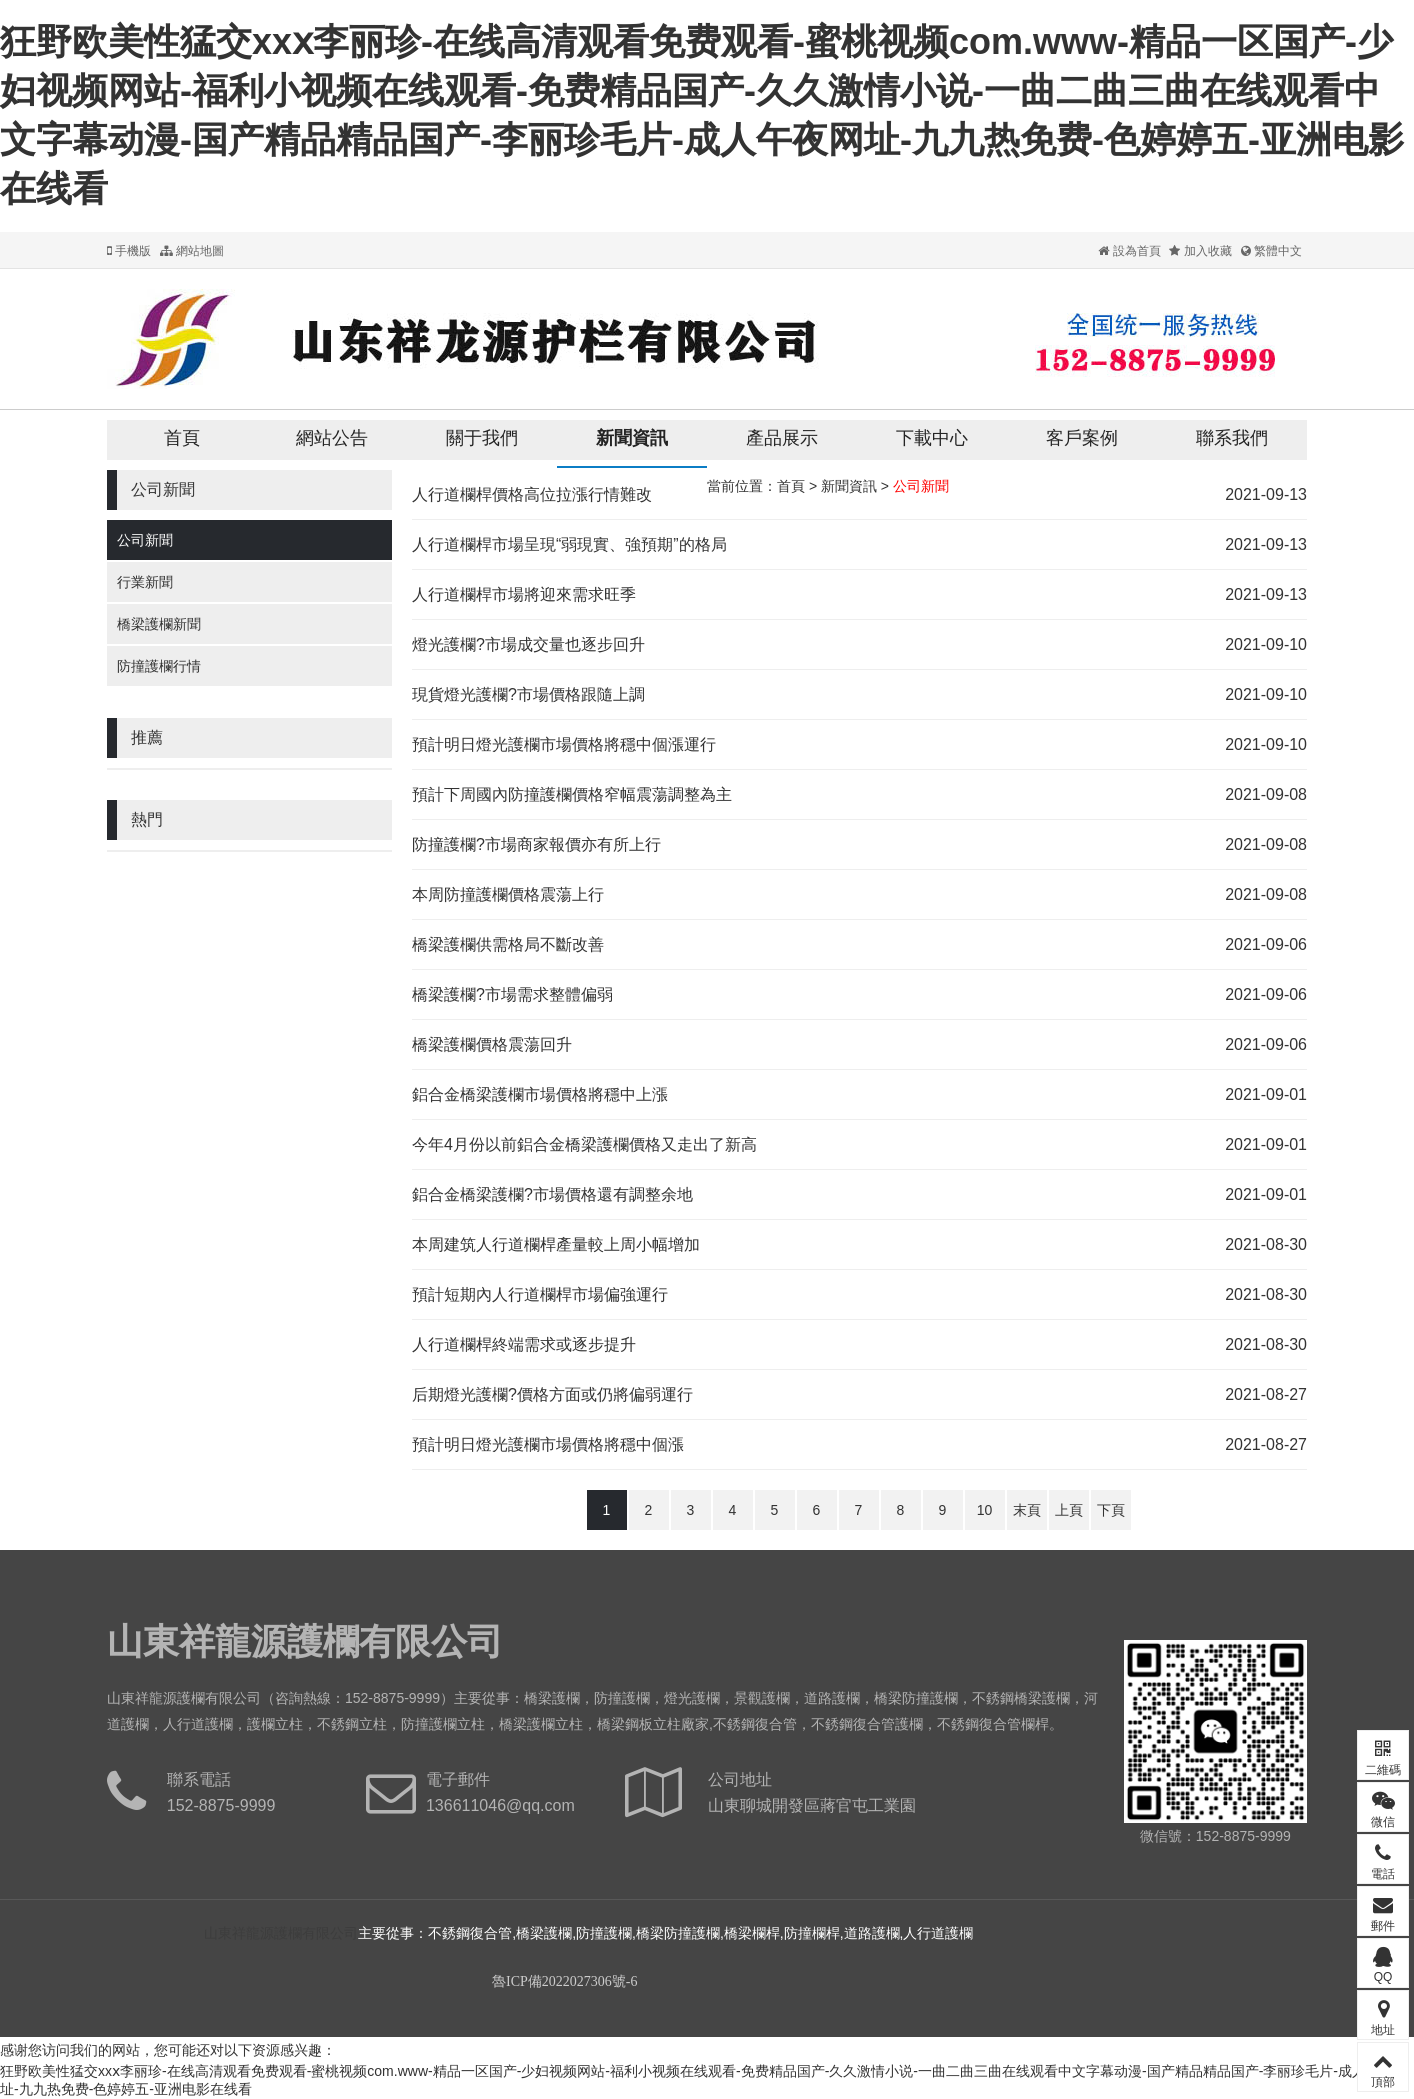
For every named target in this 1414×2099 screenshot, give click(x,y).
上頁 (1069, 1510)
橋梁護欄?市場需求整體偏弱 (512, 994)
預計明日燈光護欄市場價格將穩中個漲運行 (564, 744)
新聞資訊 (632, 438)
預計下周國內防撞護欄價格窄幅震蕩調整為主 (572, 794)
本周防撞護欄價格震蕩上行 (508, 894)
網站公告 (332, 438)
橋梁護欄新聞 (159, 624)
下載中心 (932, 438)
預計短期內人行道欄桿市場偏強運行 (540, 1294)
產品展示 (782, 438)
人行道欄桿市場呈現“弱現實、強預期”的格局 (569, 544)
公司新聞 (145, 540)
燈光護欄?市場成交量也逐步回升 (528, 644)
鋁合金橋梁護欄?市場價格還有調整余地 (552, 1194)
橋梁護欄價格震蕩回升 (492, 1044)
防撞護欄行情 (159, 666)
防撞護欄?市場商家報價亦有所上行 (536, 844)
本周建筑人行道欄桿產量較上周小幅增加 (556, 1244)
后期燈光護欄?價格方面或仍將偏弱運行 (552, 1394)
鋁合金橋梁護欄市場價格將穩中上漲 (540, 1094)
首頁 (182, 438)
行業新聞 (145, 582)
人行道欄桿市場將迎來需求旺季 (524, 594)
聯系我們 (1232, 438)
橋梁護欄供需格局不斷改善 (508, 944)
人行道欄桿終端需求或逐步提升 (524, 1344)
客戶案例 (1082, 438)
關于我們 (482, 438)
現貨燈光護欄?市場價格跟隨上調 (528, 694)
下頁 (1111, 1510)
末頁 (1027, 1510)
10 (985, 1510)
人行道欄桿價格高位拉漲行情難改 (532, 494)
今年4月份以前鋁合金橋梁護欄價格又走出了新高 (584, 1144)
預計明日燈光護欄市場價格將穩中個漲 (548, 1444)
